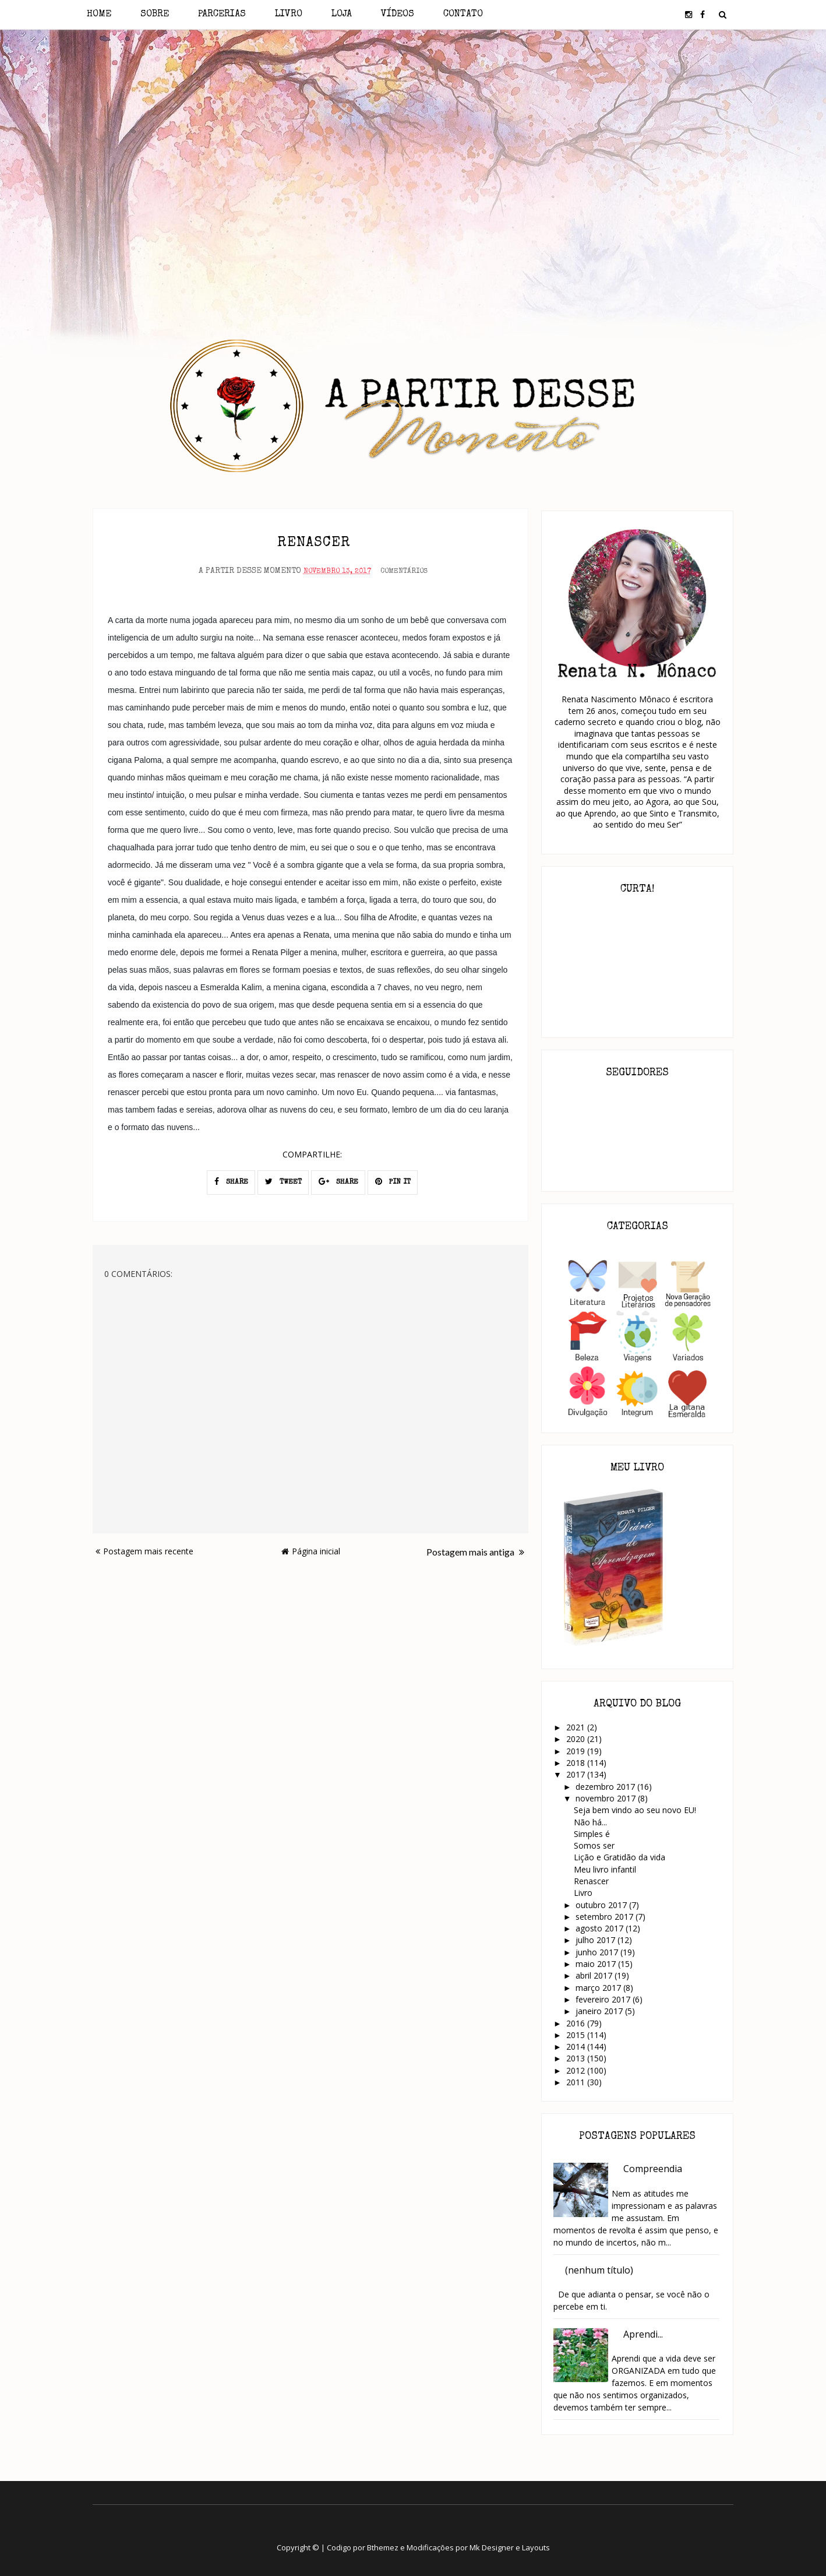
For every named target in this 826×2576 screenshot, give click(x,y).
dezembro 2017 (606, 1786)
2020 (576, 1738)
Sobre (154, 14)
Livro (288, 14)
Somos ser (594, 1845)
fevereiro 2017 (604, 1999)
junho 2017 (598, 1952)
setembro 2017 (606, 1916)
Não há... (590, 1822)
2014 (576, 2046)
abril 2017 (595, 1975)
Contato (463, 14)
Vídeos (397, 14)
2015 (576, 2034)
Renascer (591, 1881)
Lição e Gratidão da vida (619, 1857)
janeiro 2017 (600, 2011)
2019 (576, 1751)
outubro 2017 (602, 1904)
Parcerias (222, 14)
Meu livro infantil (605, 1869)
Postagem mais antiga (475, 1550)
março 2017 (599, 1987)
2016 (576, 2023)
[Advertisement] (413, 132)
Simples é (592, 1833)
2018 (576, 1762)
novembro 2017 (607, 1798)
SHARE (231, 1180)
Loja (341, 14)
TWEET (283, 1180)
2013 (576, 2058)
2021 (576, 1727)
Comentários (404, 570)
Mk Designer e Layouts (510, 2547)
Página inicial (310, 1550)
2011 (576, 2082)
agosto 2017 (601, 1928)
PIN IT (393, 1180)
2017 (576, 1774)
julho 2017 (596, 1939)
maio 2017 (597, 1963)
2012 (576, 2070)
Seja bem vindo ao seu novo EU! (635, 1809)
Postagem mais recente (144, 1550)
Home (99, 14)
